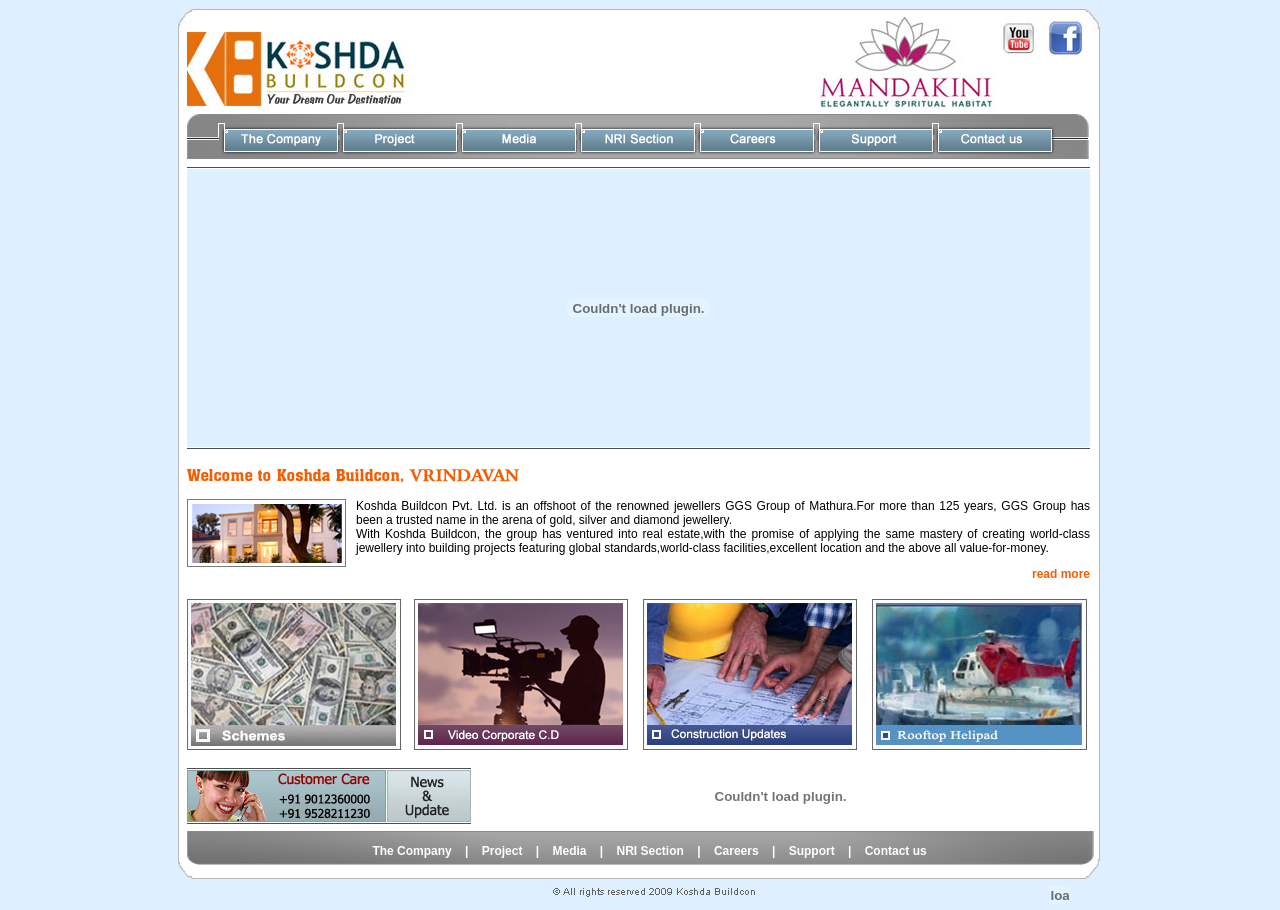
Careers (736, 851)
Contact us (896, 851)
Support (812, 851)
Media (569, 851)
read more (1061, 574)
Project (502, 851)
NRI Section (652, 851)
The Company (411, 851)
